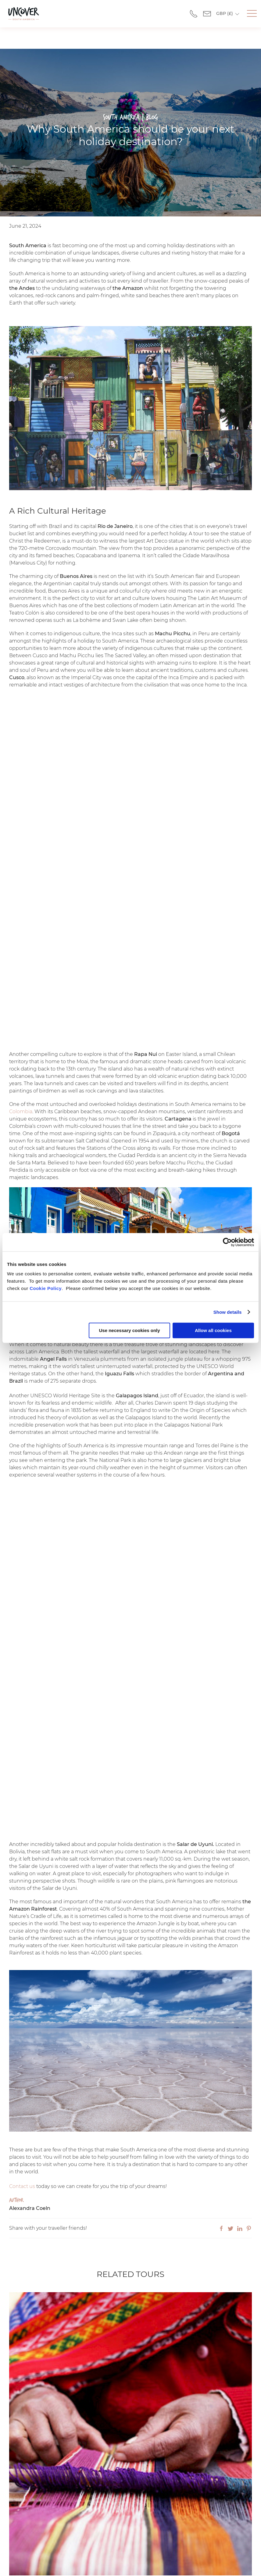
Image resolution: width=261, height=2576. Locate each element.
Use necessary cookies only (129, 1330)
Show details (227, 1312)
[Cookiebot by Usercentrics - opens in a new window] (227, 1242)
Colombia (20, 1090)
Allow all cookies (213, 1330)
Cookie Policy (46, 1288)
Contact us (22, 2165)
